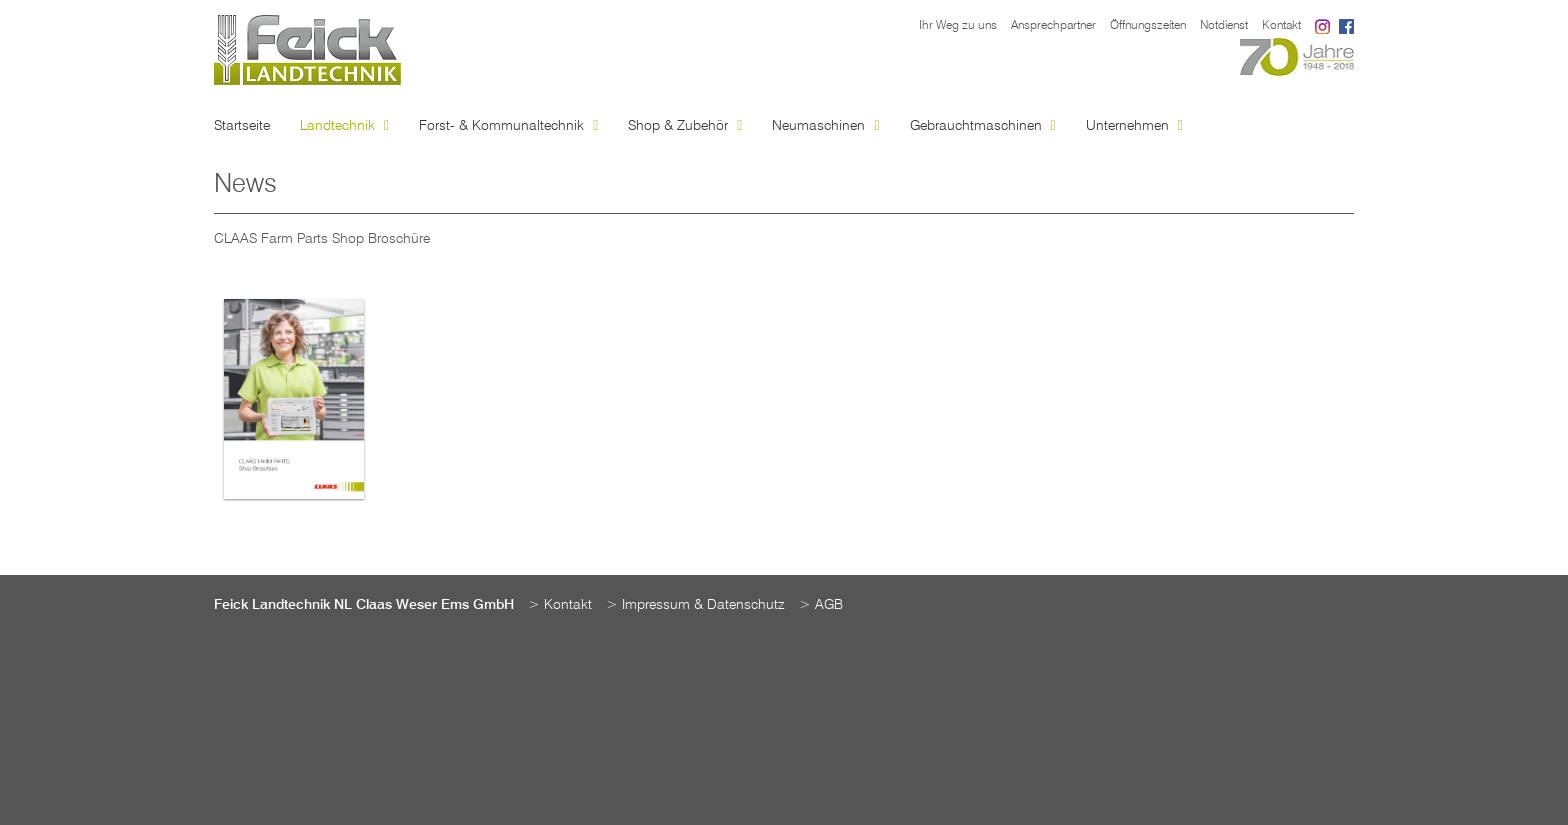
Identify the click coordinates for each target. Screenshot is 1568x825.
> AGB (821, 605)
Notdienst (1224, 26)
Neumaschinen (825, 126)
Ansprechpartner (1053, 26)
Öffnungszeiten (1148, 26)
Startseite (242, 126)
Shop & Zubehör (685, 126)
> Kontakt (560, 605)
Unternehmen (1134, 126)
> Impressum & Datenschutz (695, 605)
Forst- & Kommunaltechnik (508, 126)
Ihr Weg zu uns (958, 26)
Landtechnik (344, 126)
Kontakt (1281, 26)
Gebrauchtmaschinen (983, 126)
